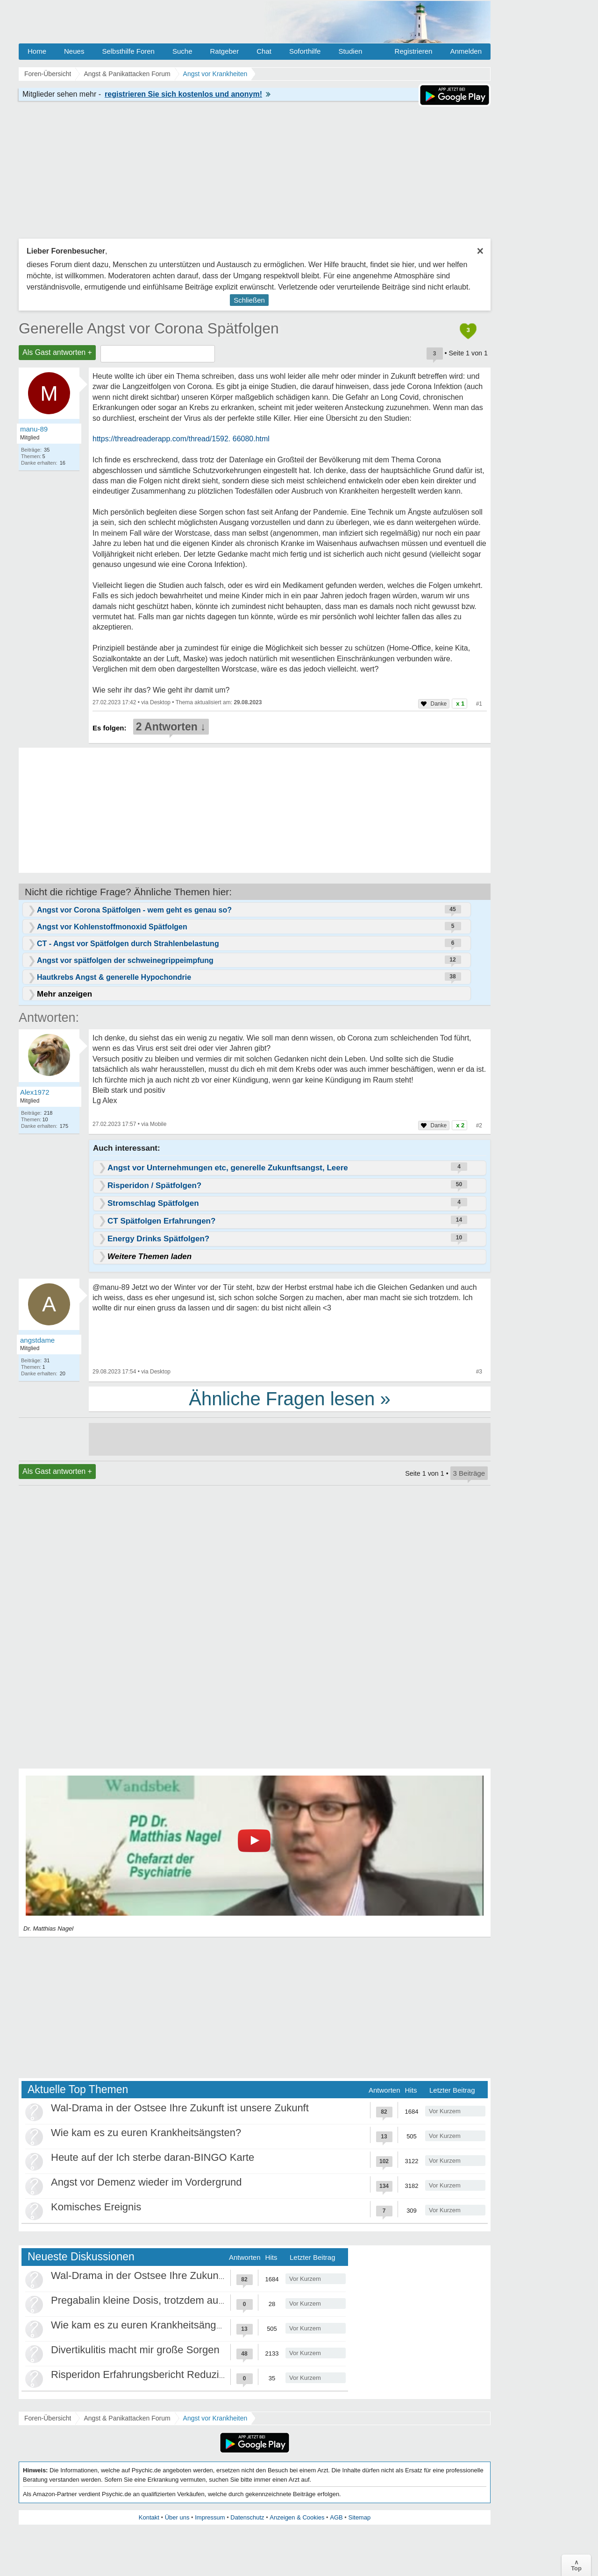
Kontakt (149, 2517)
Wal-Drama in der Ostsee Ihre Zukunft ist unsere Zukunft (180, 2108)
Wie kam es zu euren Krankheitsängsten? (146, 2132)
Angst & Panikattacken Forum (127, 2418)
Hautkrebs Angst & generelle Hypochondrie (114, 977)
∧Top (576, 2565)
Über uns (177, 2517)
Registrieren (414, 51)
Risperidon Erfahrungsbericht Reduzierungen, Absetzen (178, 2374)
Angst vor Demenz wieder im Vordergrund (146, 2182)
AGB (336, 2517)
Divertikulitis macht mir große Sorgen (135, 2350)
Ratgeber (224, 51)
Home (37, 51)
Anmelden (466, 51)
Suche (182, 51)
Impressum (210, 2517)
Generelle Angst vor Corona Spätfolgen (149, 328)
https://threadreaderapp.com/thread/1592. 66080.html (181, 439)
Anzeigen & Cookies (297, 2517)
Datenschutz (247, 2517)
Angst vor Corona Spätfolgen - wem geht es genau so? (134, 910)
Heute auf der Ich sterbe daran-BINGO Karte (152, 2157)
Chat (263, 51)
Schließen (249, 300)
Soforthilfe (305, 51)
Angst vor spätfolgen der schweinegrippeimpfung (125, 960)
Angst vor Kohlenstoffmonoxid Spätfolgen (112, 927)
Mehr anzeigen (64, 994)
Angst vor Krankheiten (215, 2418)
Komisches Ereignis (96, 2207)
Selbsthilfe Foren (128, 51)
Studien (350, 51)
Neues (74, 51)
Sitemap (359, 2517)
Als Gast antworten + (57, 352)
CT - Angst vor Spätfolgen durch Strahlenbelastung (128, 944)
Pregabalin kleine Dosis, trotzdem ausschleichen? (164, 2300)
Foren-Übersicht (47, 2418)
